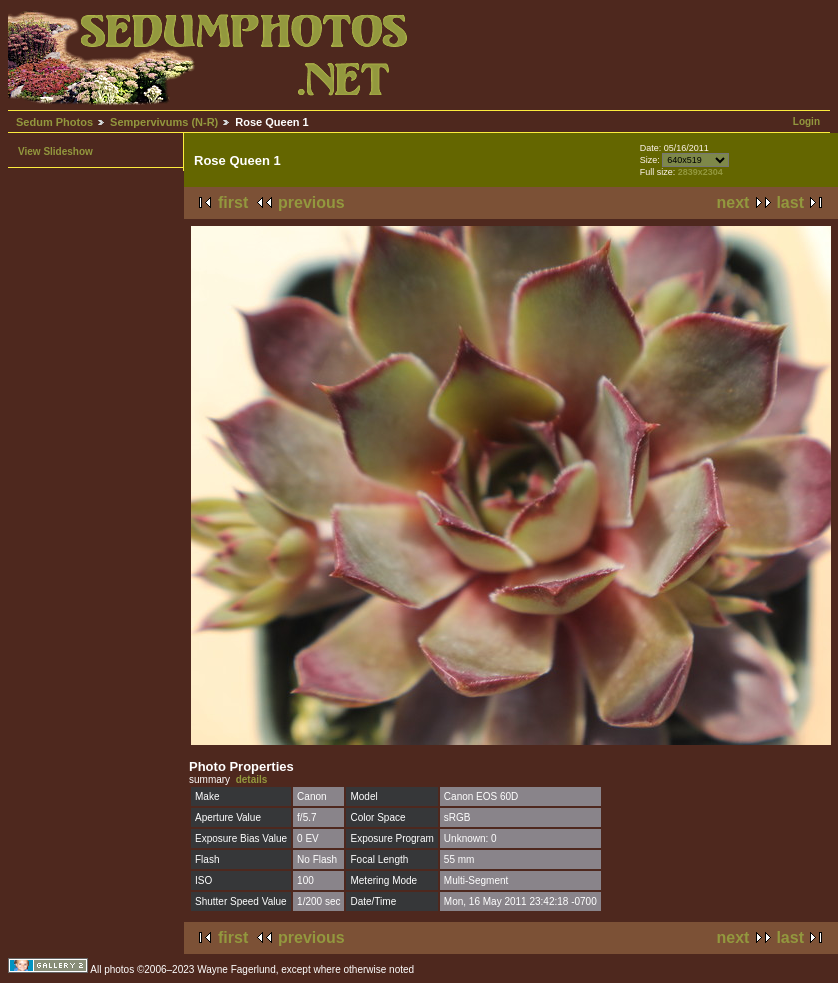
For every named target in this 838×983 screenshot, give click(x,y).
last (790, 202)
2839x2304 (700, 172)
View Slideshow (55, 151)
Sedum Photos (54, 122)
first (233, 202)
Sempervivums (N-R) (164, 122)
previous (311, 202)
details (252, 779)
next (733, 202)
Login (806, 121)
